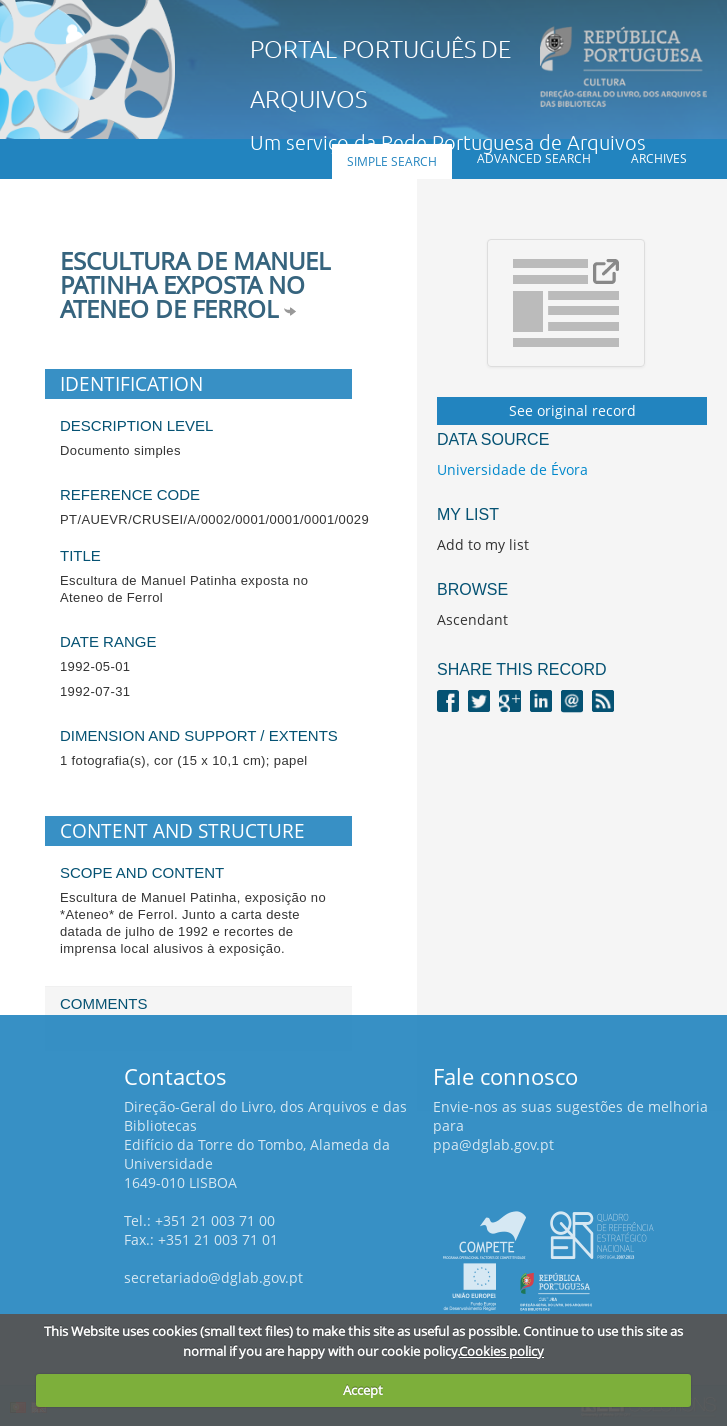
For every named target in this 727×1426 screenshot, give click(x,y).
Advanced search (534, 158)
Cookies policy (501, 1351)
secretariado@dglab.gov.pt (213, 1277)
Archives (659, 158)
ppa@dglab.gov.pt (493, 1144)
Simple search (392, 161)
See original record (572, 410)
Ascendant (472, 619)
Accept (363, 1390)
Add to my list (483, 544)
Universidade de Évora (512, 469)
